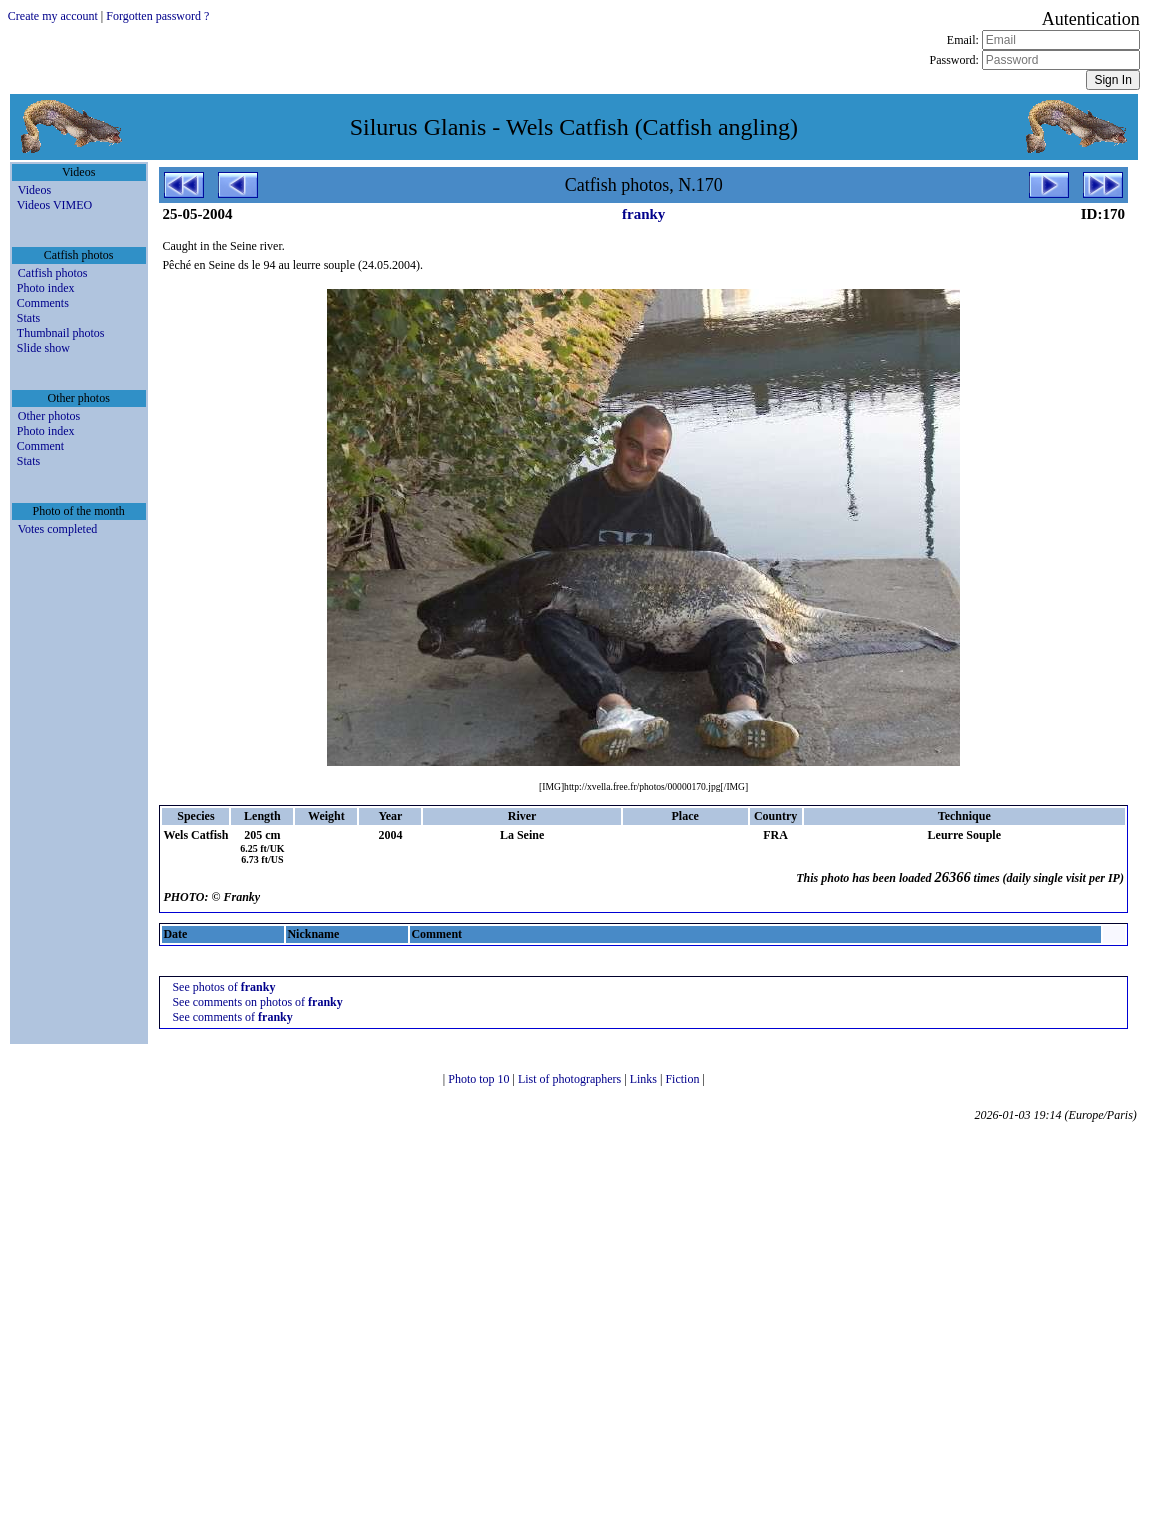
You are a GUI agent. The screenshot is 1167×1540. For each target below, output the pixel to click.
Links (645, 1079)
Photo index (46, 288)
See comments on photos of (257, 1002)
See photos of (223, 987)
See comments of (232, 1017)
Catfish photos (53, 273)
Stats (28, 318)
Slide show (43, 348)
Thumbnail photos (61, 333)
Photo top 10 (480, 1079)
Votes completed (57, 529)
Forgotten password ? (157, 16)
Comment (40, 446)
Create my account (53, 16)
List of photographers (571, 1079)
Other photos (49, 416)
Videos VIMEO (54, 205)
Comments (43, 303)
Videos (34, 190)
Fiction (683, 1079)
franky (643, 214)
